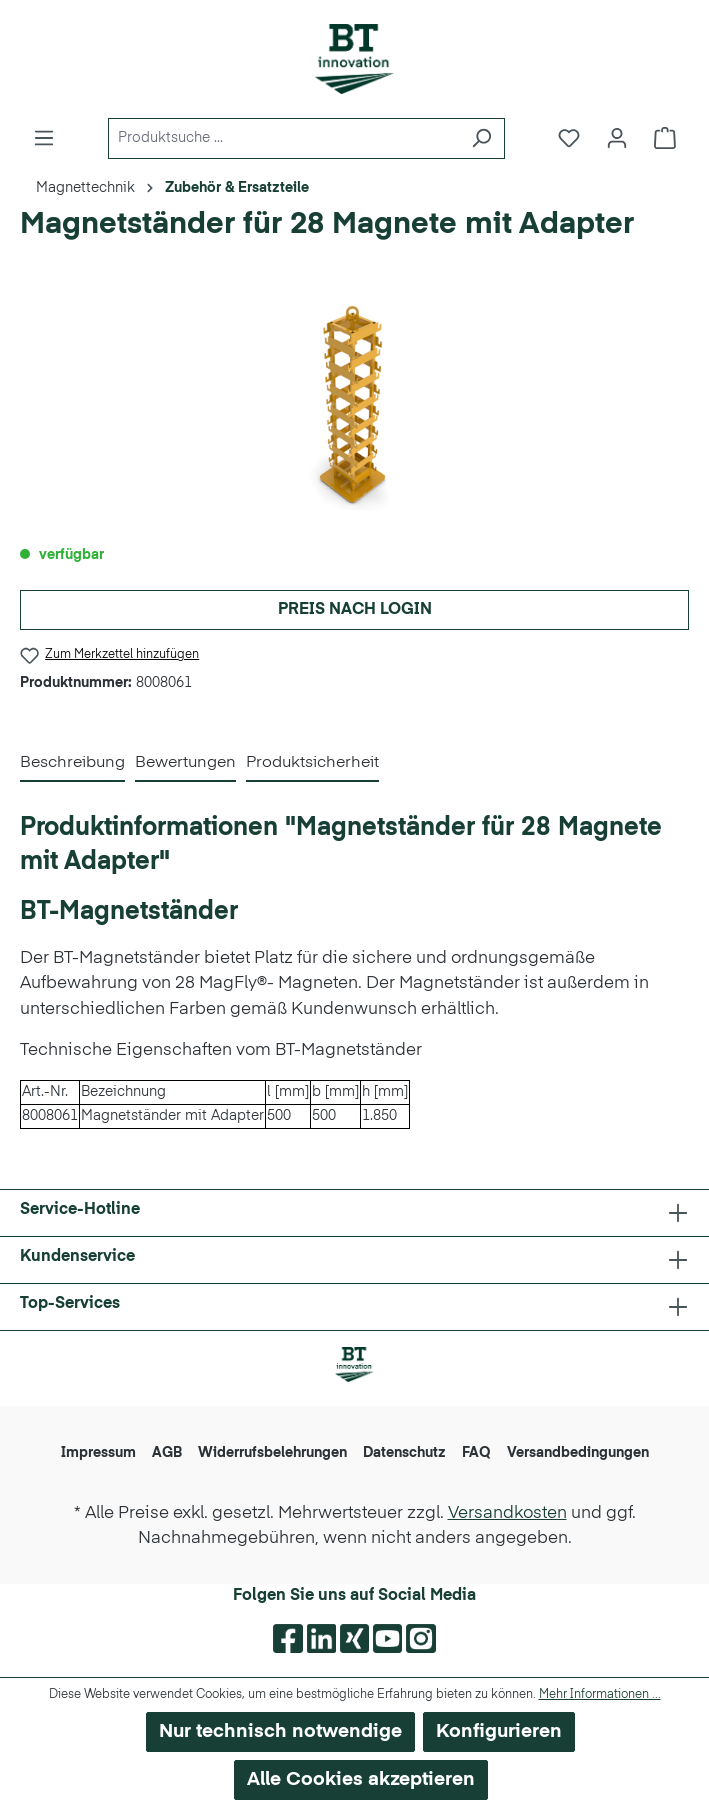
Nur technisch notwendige (280, 1731)
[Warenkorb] (665, 138)
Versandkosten (507, 1513)
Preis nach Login (355, 610)
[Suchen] (481, 138)
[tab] (72, 764)
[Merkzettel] (569, 138)
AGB (167, 1453)
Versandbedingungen (578, 1453)
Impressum (98, 1453)
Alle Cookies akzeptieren (361, 1779)
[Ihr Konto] (617, 138)
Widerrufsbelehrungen (272, 1453)
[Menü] (44, 138)
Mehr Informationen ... (600, 1695)
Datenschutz (404, 1453)
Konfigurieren (499, 1731)
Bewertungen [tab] (185, 763)
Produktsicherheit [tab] (312, 763)
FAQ (476, 1453)
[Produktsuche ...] (283, 138)
